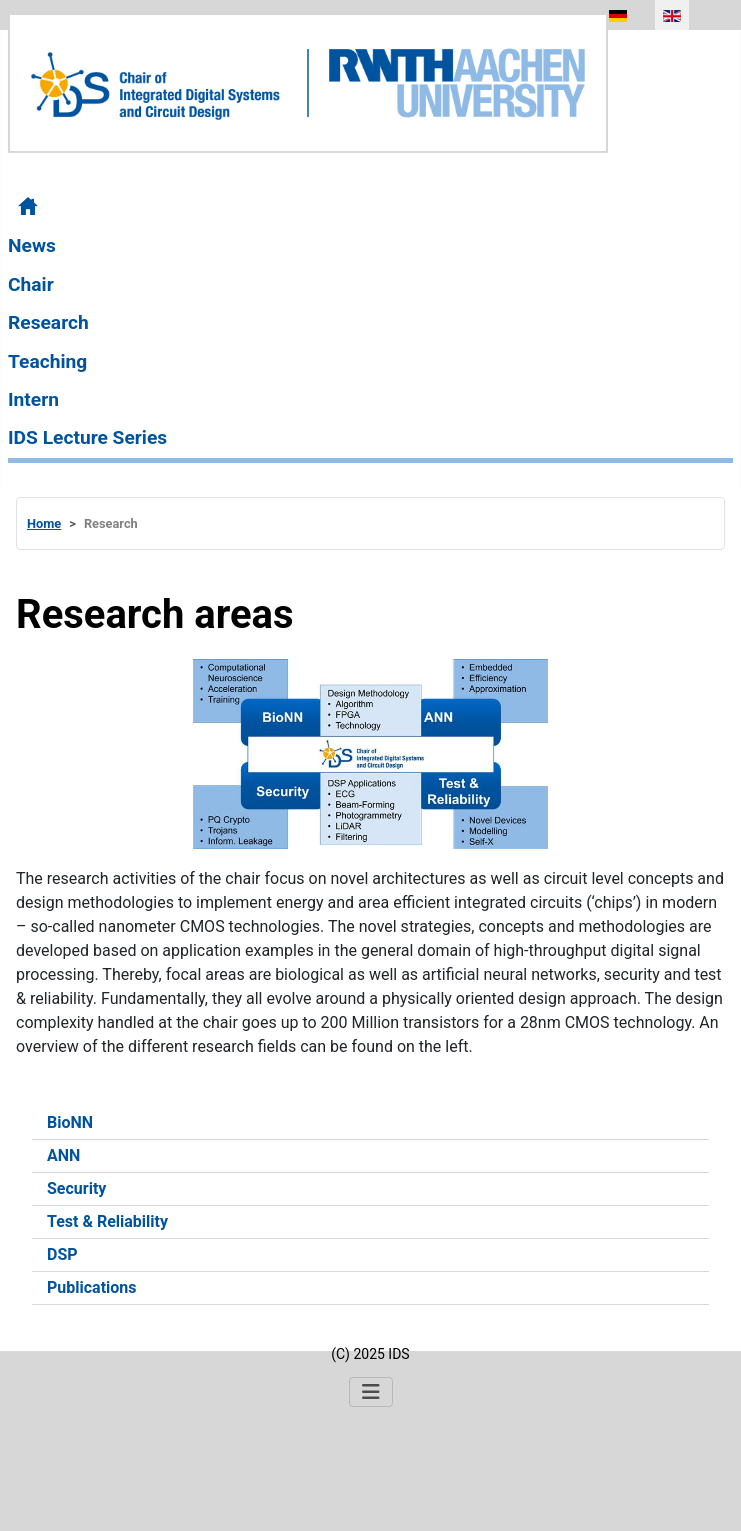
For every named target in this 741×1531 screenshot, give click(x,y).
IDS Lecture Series (87, 437)
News (32, 245)
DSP (62, 1254)
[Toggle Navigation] (371, 1392)
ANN (63, 1155)
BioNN (70, 1122)
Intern (33, 399)
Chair (31, 284)
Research (48, 322)
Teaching (47, 361)
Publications (92, 1287)
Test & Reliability (107, 1221)
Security (76, 1188)
